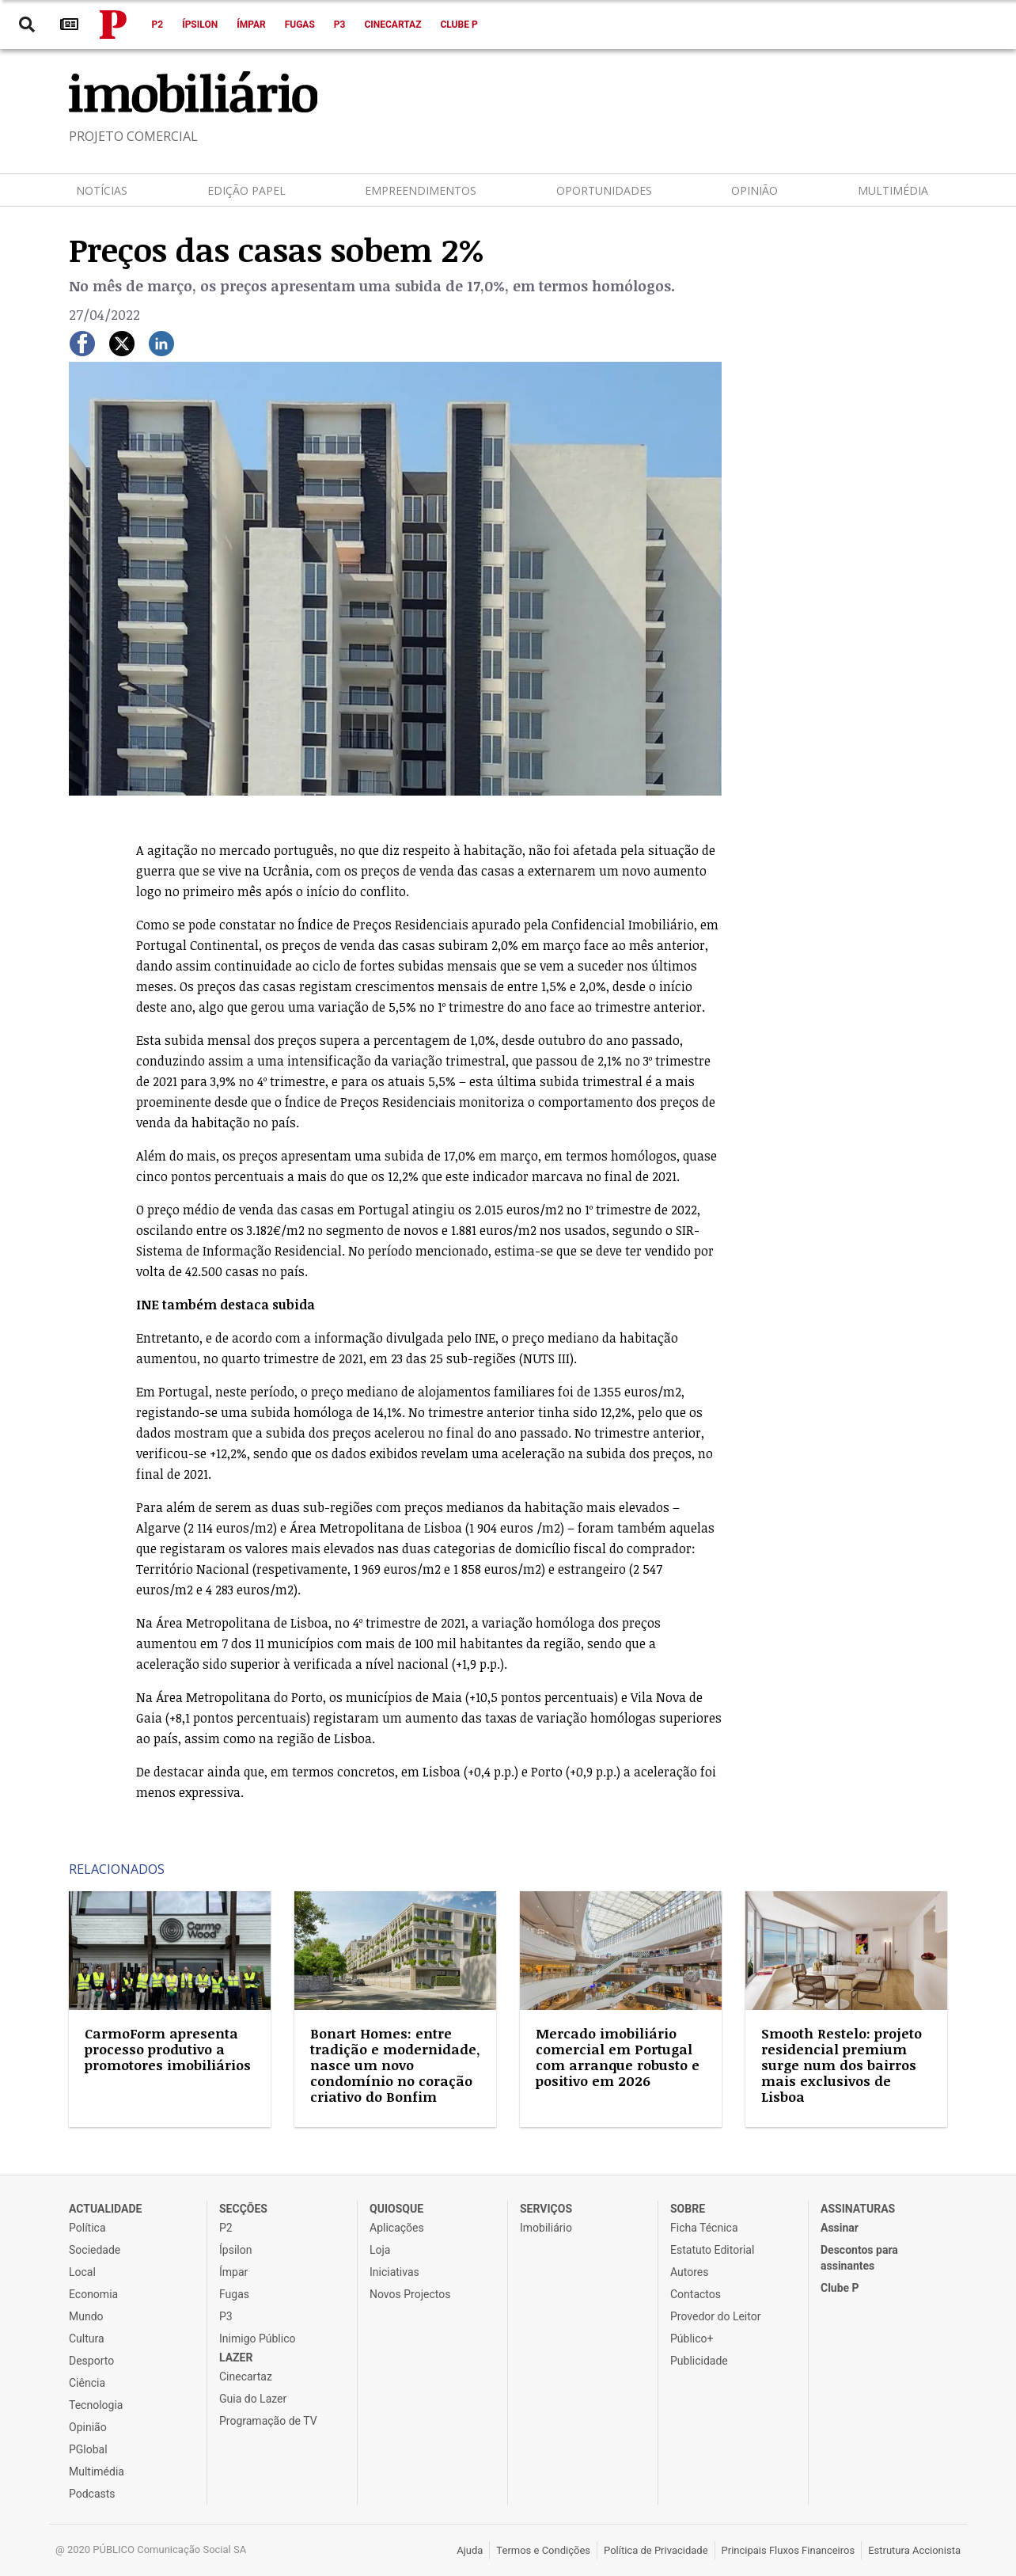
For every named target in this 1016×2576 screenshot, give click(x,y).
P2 (158, 24)
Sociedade (94, 2250)
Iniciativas (394, 2272)
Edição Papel (246, 190)
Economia (93, 2294)
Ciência (87, 2383)
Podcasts (92, 2493)
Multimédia (893, 190)
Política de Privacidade (656, 2550)
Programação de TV (268, 2421)
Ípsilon (200, 24)
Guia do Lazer (252, 2398)
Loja (380, 2250)
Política (87, 2227)
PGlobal (88, 2449)
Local (82, 2272)
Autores (689, 2272)
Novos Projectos (410, 2294)
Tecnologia (96, 2405)
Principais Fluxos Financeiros (788, 2550)
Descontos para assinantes (859, 2258)
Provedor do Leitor (715, 2316)
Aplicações (397, 2227)
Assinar (840, 2227)
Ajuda (470, 2550)
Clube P (458, 24)
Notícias (101, 190)
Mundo (86, 2316)
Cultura (86, 2338)
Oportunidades (604, 190)
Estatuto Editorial (712, 2250)
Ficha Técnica (704, 2227)
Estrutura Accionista (914, 2550)
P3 (340, 24)
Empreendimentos (420, 190)
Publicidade (699, 2360)
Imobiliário (546, 2227)
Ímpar (251, 24)
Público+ (691, 2338)
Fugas (300, 24)
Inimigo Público (257, 2338)
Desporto (91, 2360)
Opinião (754, 190)
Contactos (695, 2294)
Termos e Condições (543, 2550)
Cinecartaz (392, 24)
